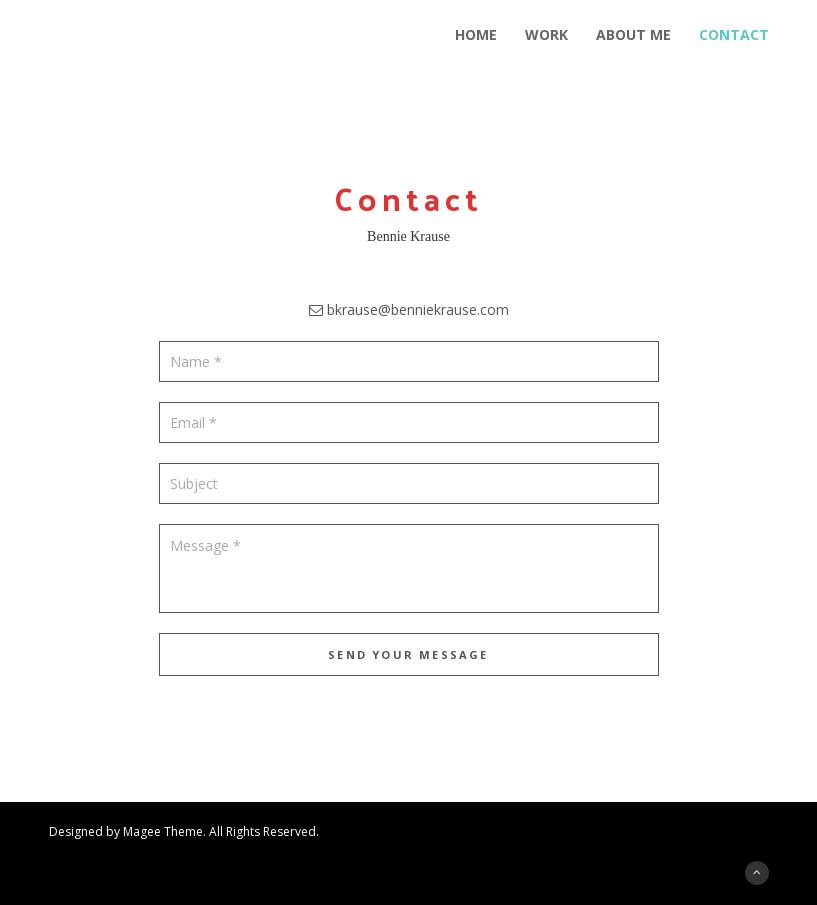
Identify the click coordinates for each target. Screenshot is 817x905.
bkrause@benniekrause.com (418, 309)
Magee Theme (163, 831)
